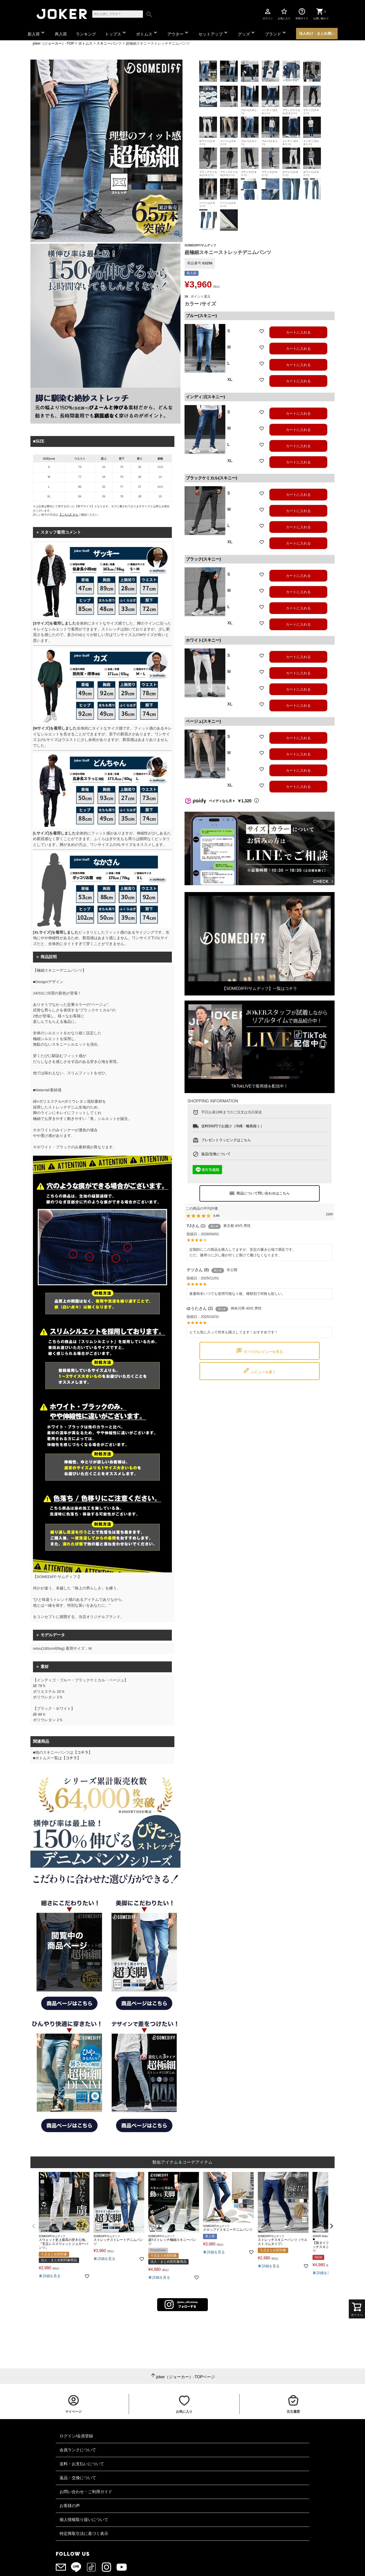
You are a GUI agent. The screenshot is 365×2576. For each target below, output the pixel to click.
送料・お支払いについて (82, 2464)
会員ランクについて (78, 2450)
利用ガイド (302, 14)
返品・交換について (78, 2478)
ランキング (86, 34)
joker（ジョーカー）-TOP (53, 43)
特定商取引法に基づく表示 (84, 2533)
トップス (116, 32)
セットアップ (213, 32)
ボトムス (147, 32)
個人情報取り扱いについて (84, 2519)
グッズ (247, 32)
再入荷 (61, 34)
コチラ (82, 1752)
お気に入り (284, 14)
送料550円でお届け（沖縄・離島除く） (232, 1126)
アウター (178, 32)
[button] (33, 2226)
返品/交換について (216, 1154)
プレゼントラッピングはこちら (226, 1140)
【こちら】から (68, 514)
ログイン (268, 14)
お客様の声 (70, 2506)
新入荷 (37, 32)
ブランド (276, 32)
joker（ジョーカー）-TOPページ (185, 2377)
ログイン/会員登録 (76, 2436)
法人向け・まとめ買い (317, 33)
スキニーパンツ (109, 43)
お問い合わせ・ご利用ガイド (86, 2492)
